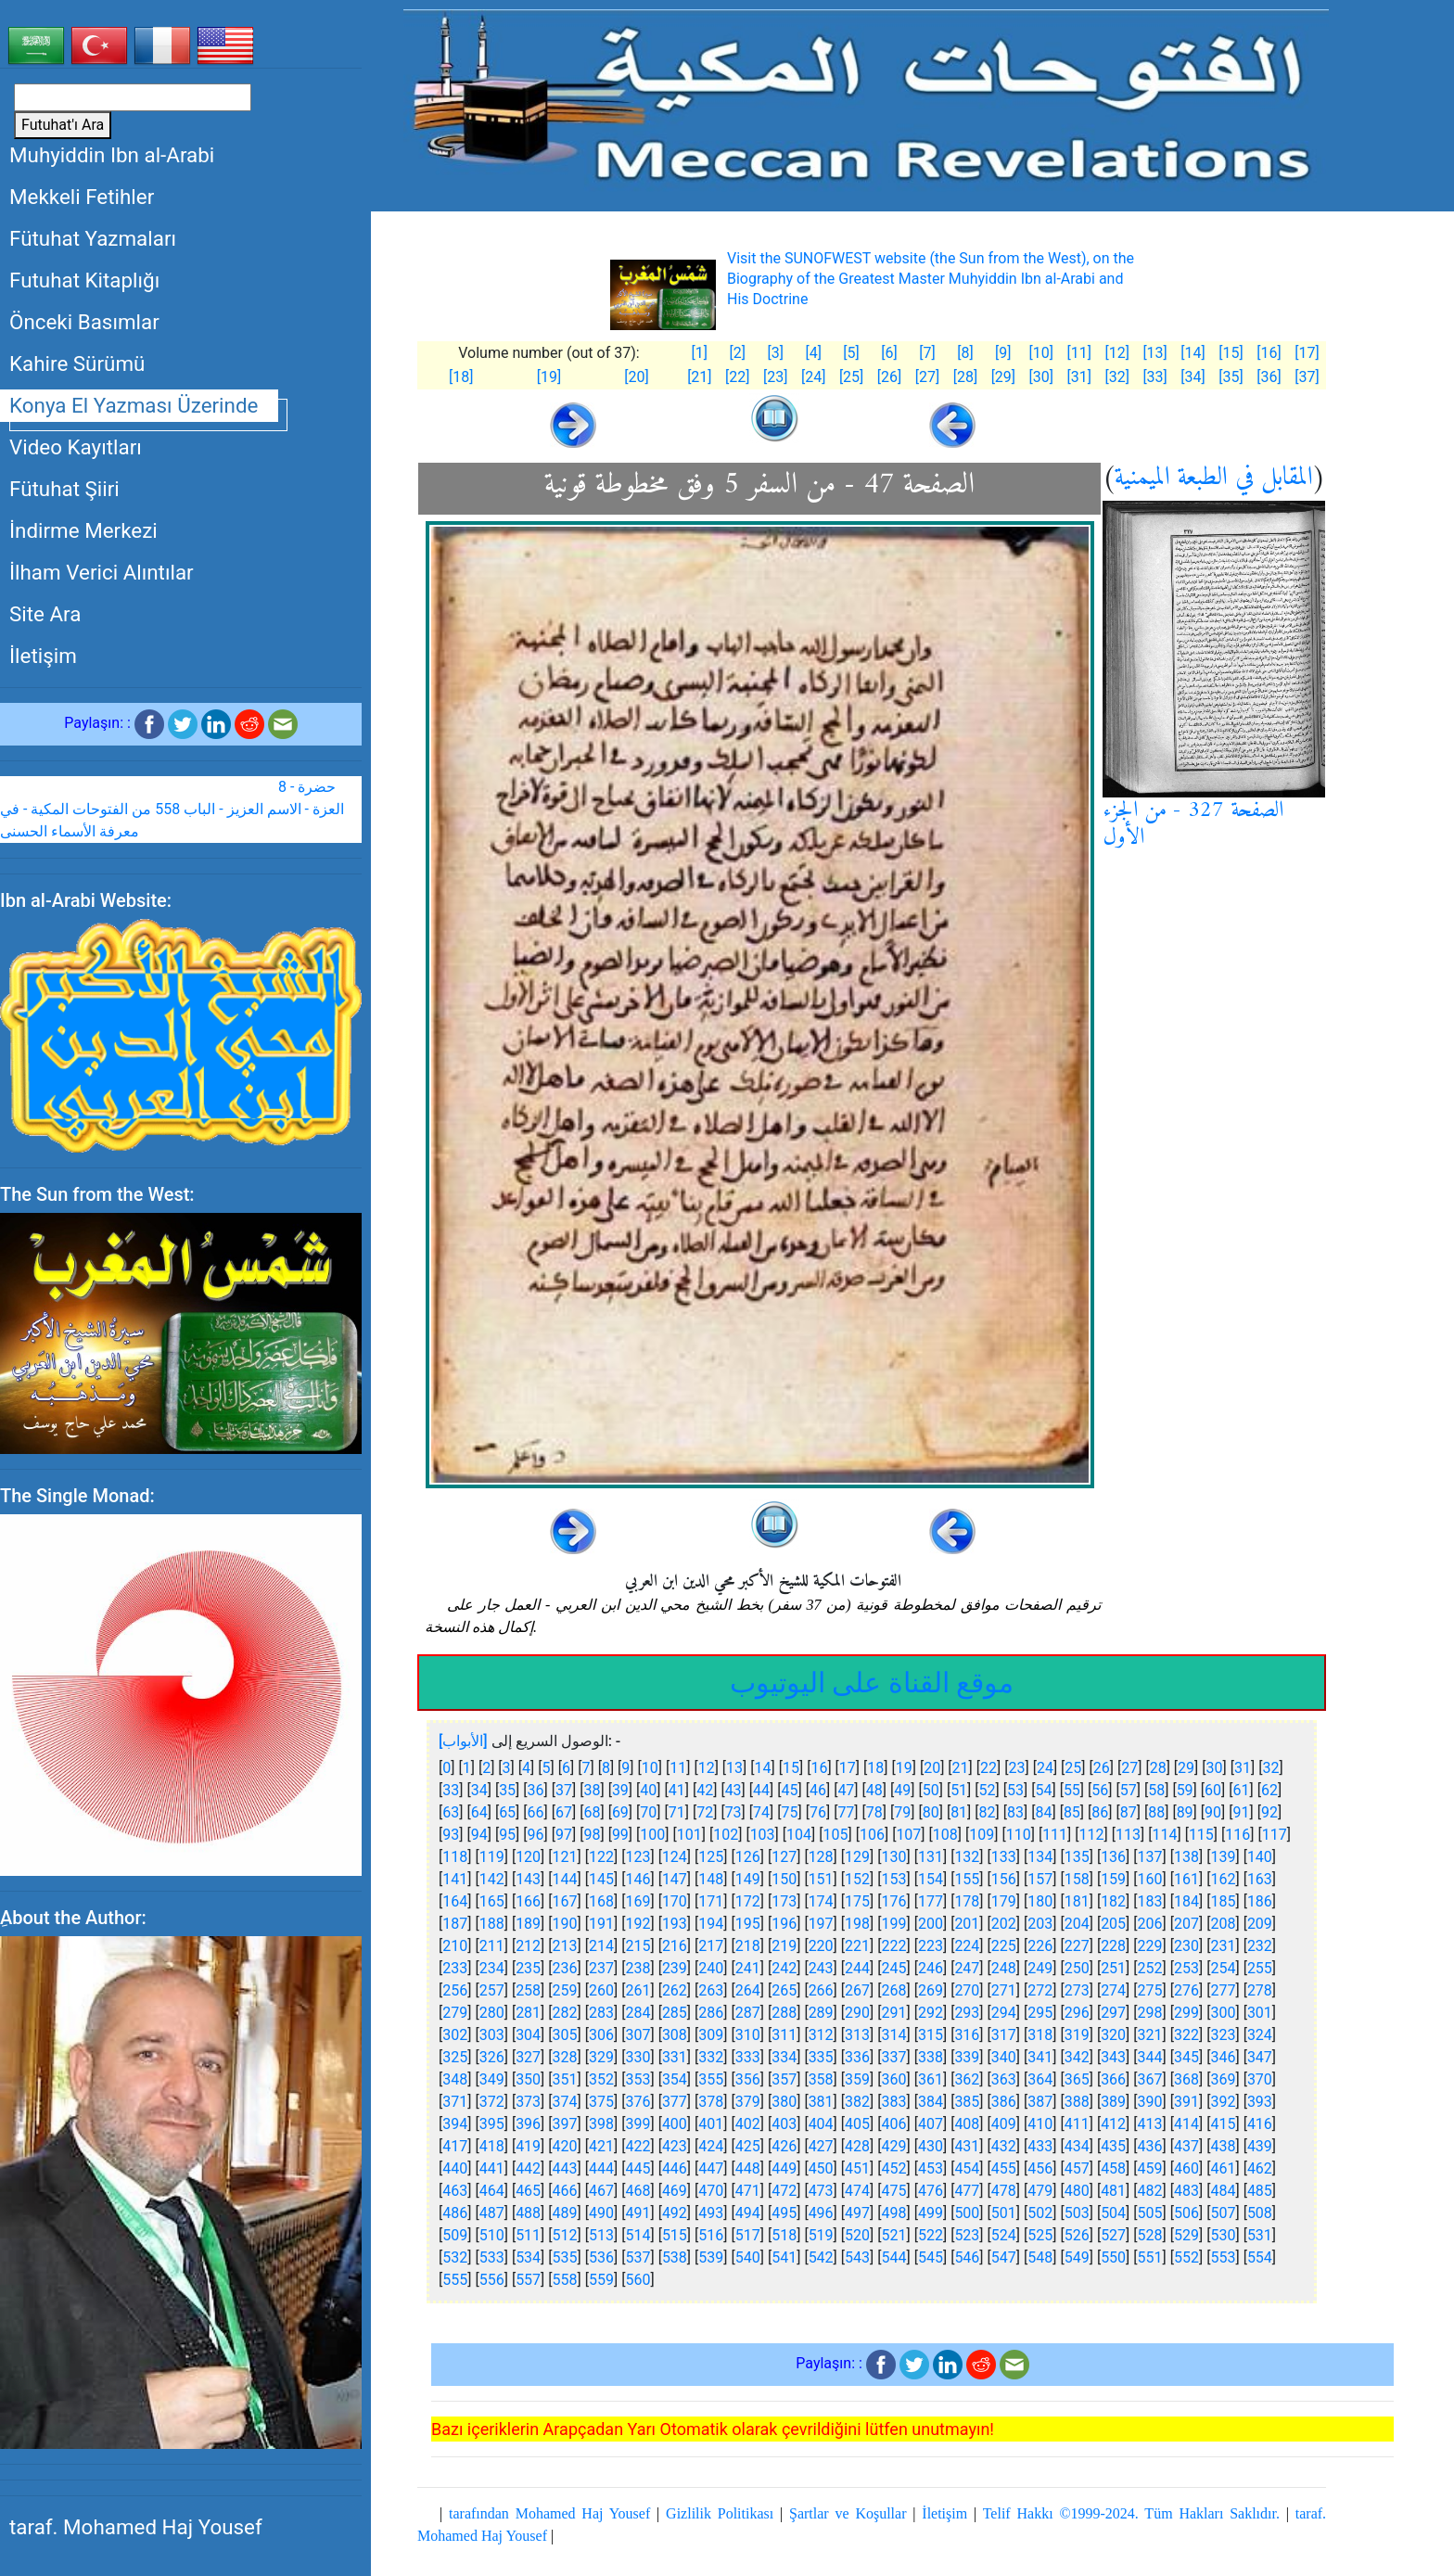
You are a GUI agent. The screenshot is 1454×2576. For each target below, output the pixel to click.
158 (1077, 1879)
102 (725, 1834)
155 (966, 1879)
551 (1150, 2257)
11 (678, 1768)
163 (1259, 1879)
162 (1222, 1879)
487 (491, 2213)
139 (1222, 1857)
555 (454, 2280)
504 (1113, 2213)
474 (857, 2191)
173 (784, 1901)
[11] (1079, 353)
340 (1003, 2057)
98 (591, 1834)
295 (1039, 2012)
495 (784, 2213)
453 (930, 2168)
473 (821, 2191)
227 (1077, 1946)
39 (620, 1790)
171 (710, 1901)
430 (930, 2146)
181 (1077, 1901)
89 (1185, 1812)
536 (601, 2257)
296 (1077, 2012)
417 (454, 2146)
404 (821, 2124)
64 (479, 1812)
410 (1039, 2124)
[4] (813, 353)
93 (450, 1834)
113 (1128, 1834)
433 (1039, 2146)
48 (874, 1790)
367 (1150, 2079)
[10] (1041, 353)
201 (966, 1923)
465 (528, 2191)
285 (674, 2012)
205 (1113, 1923)
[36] (1268, 377)
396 (528, 2124)
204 (1077, 1923)
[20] (636, 377)
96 (536, 1834)
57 (1128, 1790)
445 (637, 2168)
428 (857, 2146)
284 (637, 2012)
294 (1003, 2012)
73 (733, 1812)
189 (528, 1923)
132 (966, 1857)
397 (565, 2124)
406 (894, 2124)
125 (710, 1857)
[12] (1116, 353)
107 (908, 1834)
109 (981, 1834)
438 (1222, 2146)
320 (1113, 2035)
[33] (1154, 377)
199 (894, 1923)
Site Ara (45, 614)
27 (1129, 1768)
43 (733, 1790)
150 (784, 1879)
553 (1222, 2257)
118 (454, 1857)
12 (706, 1768)
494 (747, 2213)
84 (1043, 1812)
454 (966, 2168)
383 (894, 2102)
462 (1259, 2168)
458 (1113, 2168)
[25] (851, 377)
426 (784, 2146)
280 (491, 2012)
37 (563, 1790)
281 (528, 2012)
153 (894, 1879)
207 (1186, 1923)
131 (930, 1857)
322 (1186, 2035)
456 (1039, 2168)
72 (704, 1812)
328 (565, 2057)
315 (930, 2035)
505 (1150, 2213)
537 (637, 2257)
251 (1113, 1968)
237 (601, 1968)
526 (1077, 2235)
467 (601, 2191)
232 (1259, 1946)
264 (747, 1990)
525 (1039, 2235)
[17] (1307, 353)
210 (454, 1946)
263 (710, 1990)
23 (1016, 1768)
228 (1113, 1946)
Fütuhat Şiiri (64, 489)
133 (1003, 1857)
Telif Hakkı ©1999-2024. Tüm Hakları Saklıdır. (1131, 2513)
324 (1259, 2035)
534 (528, 2257)
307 (637, 2035)
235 (528, 1968)
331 (674, 2057)
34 (479, 1790)
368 (1186, 2079)
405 (857, 2124)
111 (1054, 1834)
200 (930, 1923)
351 (565, 2079)
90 (1213, 1812)
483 (1186, 2191)
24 (1045, 1768)
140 (1259, 1857)
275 (1150, 1990)
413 (1150, 2124)
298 (1150, 2012)
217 (710, 1946)
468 (637, 2191)
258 (528, 1990)
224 (966, 1946)
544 (894, 2257)
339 (966, 2057)
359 (857, 2079)
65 (507, 1812)
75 (790, 1812)
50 (931, 1790)
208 (1222, 1923)
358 (821, 2079)
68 (591, 1812)
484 (1222, 2191)
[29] (1003, 377)
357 (784, 2079)
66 (536, 1812)
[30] (1041, 377)
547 (1003, 2257)
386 (1003, 2102)
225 (1003, 1946)
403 (784, 2124)
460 (1186, 2168)
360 (894, 2079)
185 (1222, 1901)
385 (966, 2102)
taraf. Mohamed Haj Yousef (135, 2527)
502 (1039, 2213)
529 (1186, 2235)
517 (747, 2235)
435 (1113, 2146)
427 (821, 2146)
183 (1150, 1901)
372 (491, 2102)
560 (637, 2280)
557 (528, 2280)
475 (894, 2191)
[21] (699, 377)
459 (1150, 2168)
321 (1150, 2035)
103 (762, 1834)
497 (857, 2213)
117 (1274, 1834)
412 (1113, 2124)
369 (1222, 2079)
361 (930, 2079)
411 (1077, 2124)
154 (930, 1879)
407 (930, 2124)
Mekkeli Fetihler (81, 197)
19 (904, 1768)
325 (454, 2057)
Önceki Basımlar (84, 322)
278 (1259, 1990)
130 (894, 1857)
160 (1150, 1879)
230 (1186, 1946)
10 (650, 1768)
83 (1015, 1812)
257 (491, 1990)
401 (710, 2124)
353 (637, 2079)
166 (528, 1901)
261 (637, 1990)
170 (674, 1901)
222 (894, 1946)
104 (798, 1834)
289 (821, 2012)
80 (931, 1812)
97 (563, 1834)
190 (565, 1923)
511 (528, 2235)
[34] (1192, 377)
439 (1259, 2146)
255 (1259, 1968)
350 (528, 2079)
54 (1043, 1790)
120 (528, 1857)
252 (1150, 1968)
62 (1269, 1790)
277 (1222, 1990)
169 (637, 1901)
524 (1003, 2235)
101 (689, 1834)
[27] (927, 377)
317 (1003, 2035)
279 (454, 2012)
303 (491, 2035)
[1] (700, 353)
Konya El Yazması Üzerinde (133, 405)
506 (1186, 2213)
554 (1259, 2257)
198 (857, 1923)
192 (637, 1923)
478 (1003, 2191)
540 (747, 2257)
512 (565, 2235)
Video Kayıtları (75, 447)
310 (747, 2035)
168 (601, 1901)
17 (847, 1768)
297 (1113, 2012)
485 (1259, 2191)
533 (491, 2257)
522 (930, 2235)
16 (818, 1768)
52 (987, 1790)
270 (966, 1990)
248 (1003, 1968)
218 (747, 1946)
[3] (775, 353)
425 (747, 2146)
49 (902, 1790)
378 (710, 2102)
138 (1186, 1857)
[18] (461, 377)
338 (930, 2057)
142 (491, 1879)
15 (791, 1768)
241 (747, 1968)
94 (479, 1834)
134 (1039, 1857)
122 (601, 1857)
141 (454, 1879)
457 (1077, 2168)
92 (1269, 1812)
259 (565, 1990)
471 (747, 2191)
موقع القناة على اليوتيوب (872, 1682)
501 (1003, 2213)
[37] (1307, 377)
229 (1150, 1946)
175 (857, 1901)
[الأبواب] (463, 1741)
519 (821, 2235)
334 (784, 2057)
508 (1259, 2213)
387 (1039, 2102)
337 (894, 2057)
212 (528, 1946)
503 (1077, 2213)
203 (1039, 1923)
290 (857, 2012)
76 (818, 1812)
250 (1077, 1968)
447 (710, 2168)
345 (1186, 2057)
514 (637, 2235)
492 (674, 2213)
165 (491, 1901)
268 (894, 1990)
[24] (813, 377)
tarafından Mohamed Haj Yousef (549, 2513)
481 (1113, 2191)
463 (454, 2191)
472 (784, 2191)
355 (710, 2079)
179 (1003, 1901)
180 (1039, 1901)
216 (674, 1946)
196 (784, 1923)
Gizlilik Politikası (719, 2513)
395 (491, 2124)
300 (1222, 2012)
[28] (965, 377)
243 (821, 1968)
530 (1222, 2235)
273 (1077, 1990)
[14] (1192, 353)
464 (491, 2191)
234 (491, 1968)
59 (1185, 1790)
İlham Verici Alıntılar (101, 572)
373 (528, 2102)
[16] (1268, 353)
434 (1077, 2146)
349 (491, 2079)
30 (1214, 1768)
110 (1018, 1834)
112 (1091, 1834)
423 (674, 2146)
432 (1003, 2146)
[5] (851, 353)
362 (966, 2079)
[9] (1003, 353)
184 (1186, 1901)
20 (932, 1768)
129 (857, 1857)
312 (821, 2035)
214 (601, 1946)
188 (491, 1923)
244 (857, 1968)
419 (528, 2146)
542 (821, 2257)
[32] (1116, 377)
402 (747, 2124)
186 (1259, 1901)
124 (674, 1857)
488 (528, 2213)
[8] (965, 353)
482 (1150, 2191)
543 (857, 2257)
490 (601, 2213)
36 (536, 1790)
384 (930, 2102)
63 (450, 1812)
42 (704, 1790)
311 (784, 2035)
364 (1039, 2079)
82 (987, 1812)
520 (857, 2235)
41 (677, 1790)
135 (1077, 1857)
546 (966, 2257)
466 (565, 2191)
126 (747, 1857)
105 (835, 1834)
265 (784, 1990)
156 (1003, 1879)
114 (1164, 1834)
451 (857, 2168)
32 (1270, 1768)
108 (945, 1834)
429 (894, 2146)
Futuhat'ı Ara (62, 125)
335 (821, 2057)
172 (747, 1901)
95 (507, 1834)
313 (857, 2035)
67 (563, 1812)
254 (1222, 1968)
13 (734, 1768)
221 (857, 1946)
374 (565, 2102)
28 (1158, 1768)
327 (528, 2057)
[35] (1230, 377)
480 (1077, 2191)
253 (1186, 1968)
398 (601, 2124)
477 (966, 2191)
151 (821, 1879)
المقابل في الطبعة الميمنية (1214, 478)
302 (454, 2035)
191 (601, 1923)
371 (454, 2102)
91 (1241, 1812)
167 (565, 1901)
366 (1113, 2079)
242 (784, 1968)
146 (637, 1879)
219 (784, 1946)
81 (958, 1812)
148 (710, 1879)
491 (637, 2213)
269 (930, 1990)
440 (454, 2168)
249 (1039, 1968)
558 (565, 2280)
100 (652, 1834)
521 (894, 2235)
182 (1113, 1901)
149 (747, 1879)
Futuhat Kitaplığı (84, 280)
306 (601, 2035)
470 (710, 2191)
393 (1259, 2102)
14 (763, 1768)
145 (601, 1879)
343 (1113, 2057)
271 (1003, 1990)
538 (674, 2257)
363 (1003, 2079)
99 (620, 1834)
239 (674, 1968)
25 (1073, 1768)
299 (1186, 2012)
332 (710, 2057)
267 (857, 1990)
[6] (889, 353)
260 (601, 1990)
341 (1039, 2057)
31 (1242, 1768)
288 (784, 2012)
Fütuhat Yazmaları (92, 238)
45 (790, 1790)
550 (1113, 2257)
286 (710, 2012)
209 (1259, 1923)
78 (874, 1812)
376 (637, 2102)
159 (1113, 1879)
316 (966, 2035)
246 (930, 1968)
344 (1150, 2057)
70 (648, 1812)
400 (674, 2124)
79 (902, 1812)
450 (821, 2168)
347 (1259, 2057)
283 (601, 2012)
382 (857, 2102)
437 (1186, 2146)
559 (601, 2280)
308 (674, 2035)
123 (637, 1857)
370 (1259, 2079)
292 (930, 2012)
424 (710, 2146)
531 (1259, 2235)
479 (1039, 2191)
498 (894, 2213)
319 (1077, 2035)
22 (988, 1768)
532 (454, 2257)
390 (1150, 2102)
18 (875, 1768)
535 (565, 2257)
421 (601, 2146)
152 (857, 1879)
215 (637, 1946)
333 (747, 2057)
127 (784, 1857)
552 (1186, 2257)
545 (930, 2257)
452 (894, 2168)
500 (966, 2213)
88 (1156, 1812)
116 (1237, 1834)
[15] (1230, 353)
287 (747, 2012)
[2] (738, 353)
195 (747, 1923)
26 (1101, 1768)
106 (872, 1834)
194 (710, 1923)
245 (894, 1968)
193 (674, 1923)
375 (601, 2102)
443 (565, 2168)
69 (620, 1812)
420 (565, 2146)
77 (845, 1812)
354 (674, 2079)
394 (454, 2124)
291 (894, 2012)
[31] (1079, 377)
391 (1186, 2102)
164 (454, 1901)
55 (1072, 1790)
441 (491, 2168)
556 (491, 2280)
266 (821, 1990)
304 (528, 2035)
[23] (775, 377)
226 (1039, 1946)
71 (677, 1812)
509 (454, 2235)
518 (784, 2235)
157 (1039, 1879)
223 (930, 1946)
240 (710, 1968)
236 (565, 1968)
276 (1186, 1990)
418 (491, 2146)
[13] (1154, 353)
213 (565, 1946)
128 (821, 1857)
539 (710, 2257)
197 (821, 1923)
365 (1077, 2079)
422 (637, 2146)
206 (1150, 1923)
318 (1039, 2035)
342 (1077, 2057)
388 (1077, 2102)
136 (1113, 1857)
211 (491, 1946)
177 (930, 1901)
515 (674, 2235)
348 (454, 2079)
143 (528, 1879)
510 (491, 2235)
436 (1150, 2146)
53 (1015, 1790)
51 (958, 1790)
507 (1222, 2213)
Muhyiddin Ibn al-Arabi (111, 155)
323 (1222, 2035)
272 (1039, 1990)
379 (747, 2102)
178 (966, 1901)
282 (565, 2012)
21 (960, 1768)
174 (821, 1901)
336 (857, 2057)
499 (930, 2213)
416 (1259, 2124)
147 (674, 1879)
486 (454, 2213)
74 (761, 1812)
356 (747, 2079)
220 (821, 1946)
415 (1222, 2124)
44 (761, 1790)
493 (710, 2213)
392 (1222, 2102)
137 (1150, 1857)
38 (591, 1790)
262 (674, 1990)
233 (454, 1968)
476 (930, 2191)
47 (845, 1790)
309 (710, 2035)
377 (674, 2102)
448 (747, 2168)
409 (1003, 2124)
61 (1241, 1790)
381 (821, 2102)
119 (491, 1857)
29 (1186, 1768)
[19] (549, 377)
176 (894, 1901)
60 (1213, 1790)
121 (565, 1857)
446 (674, 2168)
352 (601, 2079)
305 (565, 2035)
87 (1128, 1812)
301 (1259, 2012)
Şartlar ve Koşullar (847, 2513)
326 (491, 2057)
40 (648, 1790)
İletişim (43, 656)
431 (966, 2146)
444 (601, 2168)
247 (966, 1968)
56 (1099, 1790)
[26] (889, 377)
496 (821, 2213)
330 (637, 2057)
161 (1186, 1879)
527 (1113, 2235)
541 (784, 2257)
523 (966, 2235)
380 (784, 2102)
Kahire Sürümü (77, 363)
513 (601, 2235)
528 (1150, 2235)
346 (1222, 2057)
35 (507, 1790)
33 (450, 1790)
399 (637, 2124)
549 (1077, 2257)
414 (1186, 2124)
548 (1039, 2257)
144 (565, 1879)
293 (966, 2012)
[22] (737, 377)
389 (1113, 2102)
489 (565, 2213)
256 (454, 1990)
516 (710, 2235)
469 (674, 2191)
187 (454, 1923)
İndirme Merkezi (83, 530)
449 (784, 2168)
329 (601, 2057)
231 (1222, 1946)
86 (1099, 1812)
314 (894, 2035)
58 (1156, 1790)
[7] (927, 353)
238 (637, 1968)
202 (1003, 1923)
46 (818, 1790)
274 (1113, 1990)
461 (1222, 2168)
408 (966, 2124)
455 (1003, 2168)
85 (1072, 1812)
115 (1201, 1834)
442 (528, 2168)
